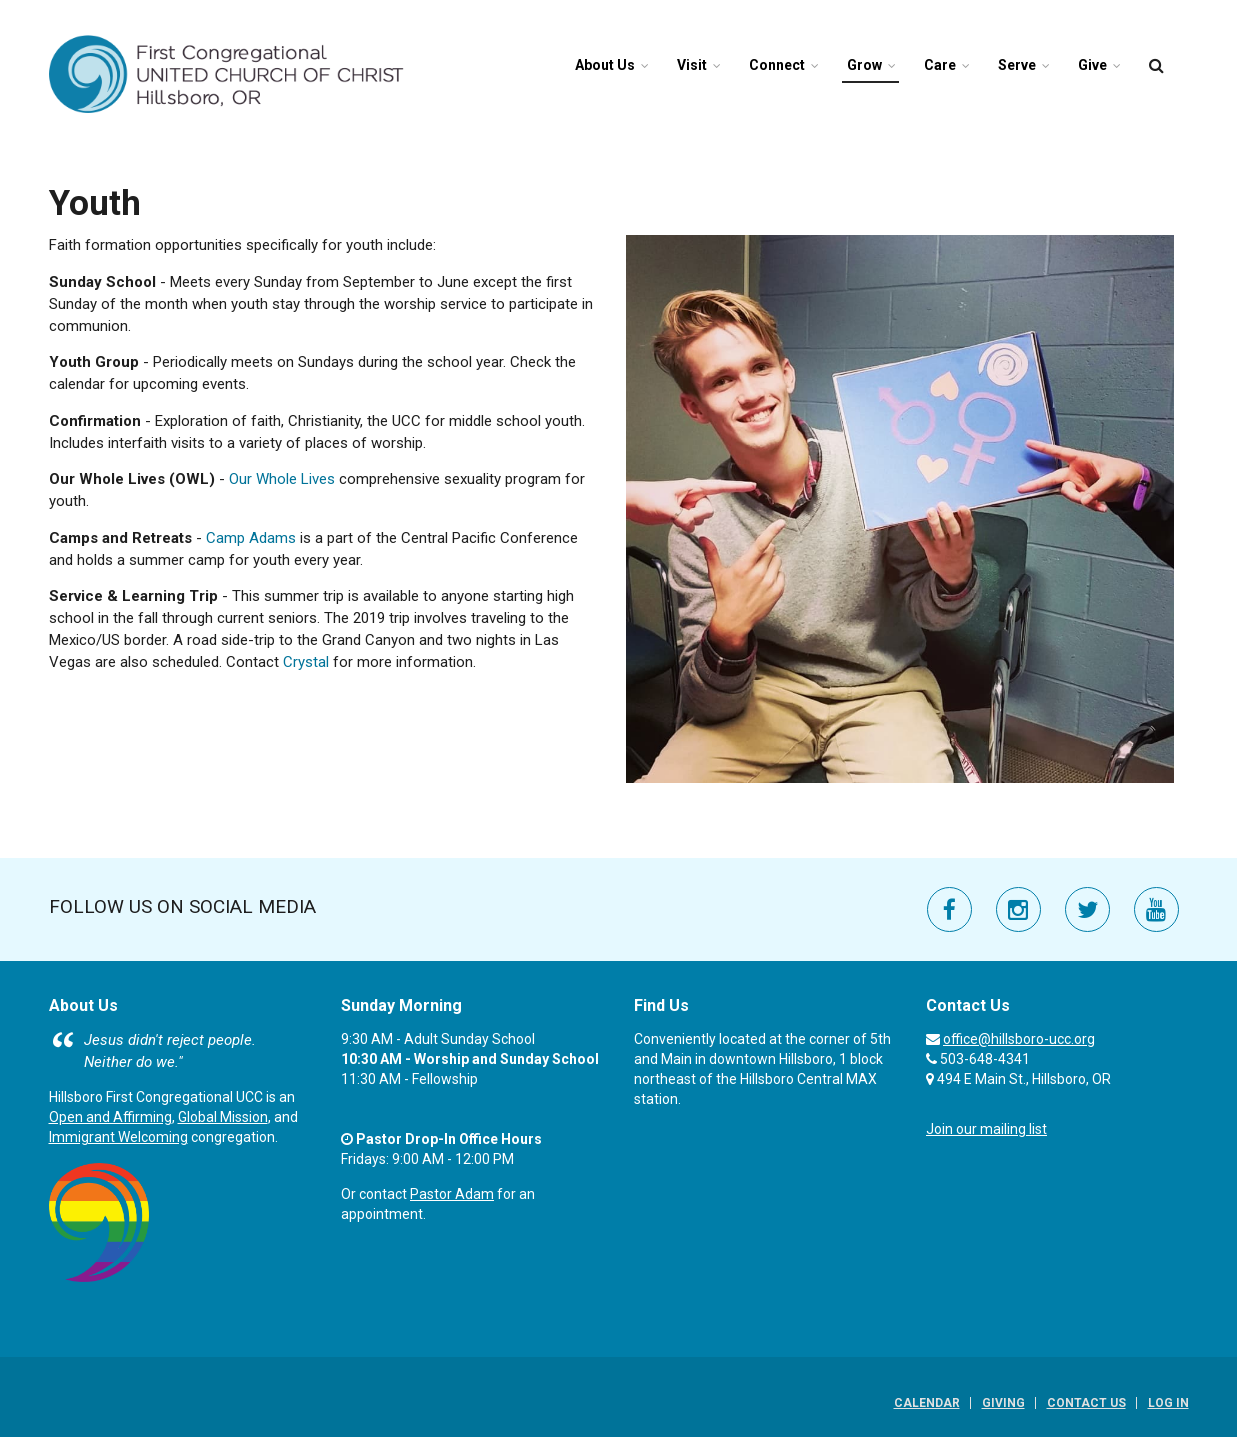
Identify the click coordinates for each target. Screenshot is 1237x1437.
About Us (605, 65)
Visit (692, 65)
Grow (864, 65)
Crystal (306, 662)
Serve (1017, 65)
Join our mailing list (986, 1129)
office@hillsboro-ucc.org (1019, 1039)
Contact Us (1086, 1403)
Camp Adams (251, 538)
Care (940, 65)
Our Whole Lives (282, 479)
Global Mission (223, 1117)
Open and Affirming (110, 1117)
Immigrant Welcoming (118, 1137)
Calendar (927, 1403)
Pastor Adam (452, 1194)
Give (1092, 65)
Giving (1003, 1403)
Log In (1168, 1403)
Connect (777, 65)
